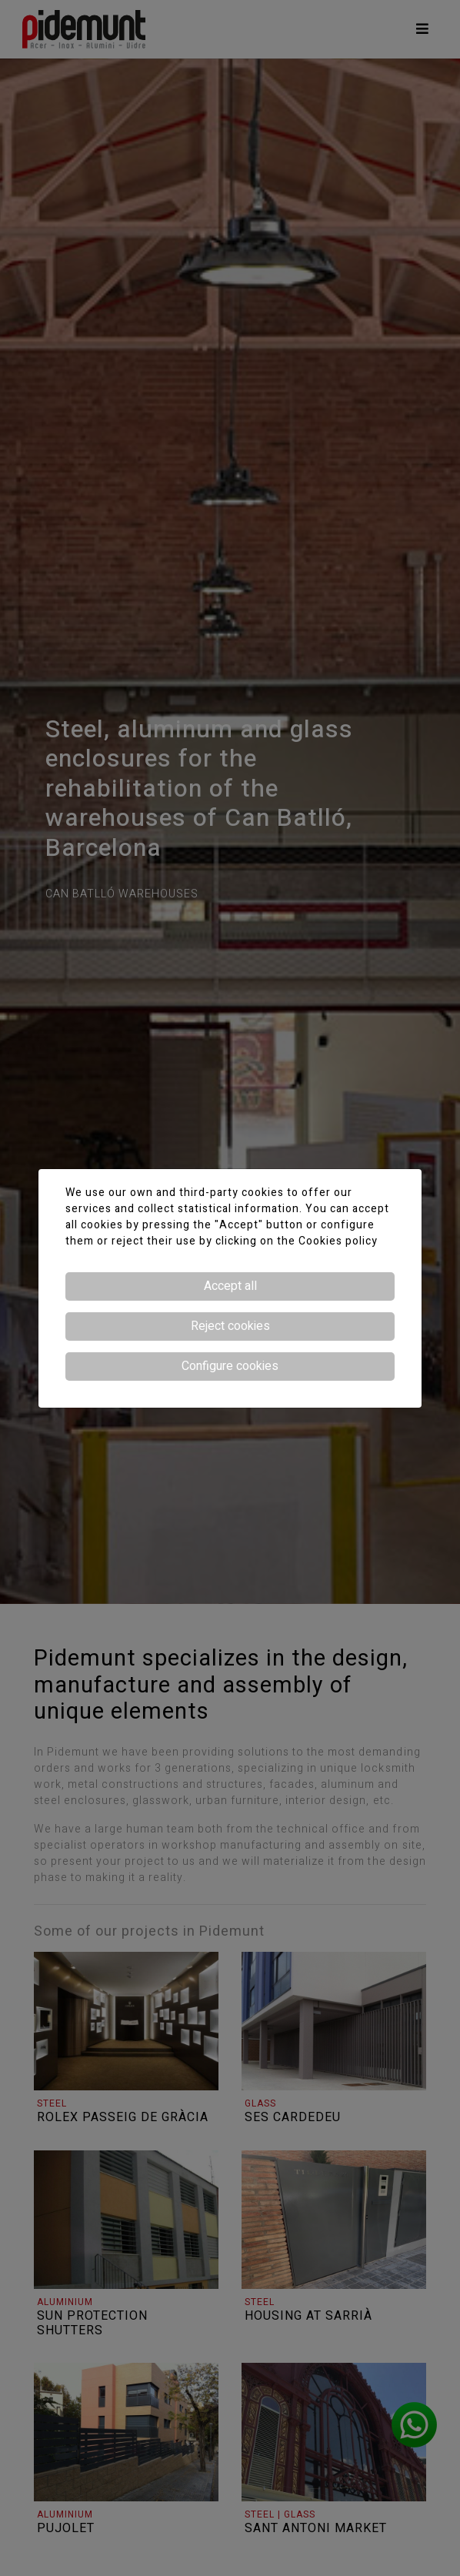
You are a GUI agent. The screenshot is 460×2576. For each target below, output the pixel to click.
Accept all (230, 1286)
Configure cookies (230, 1366)
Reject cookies (230, 1326)
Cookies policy (338, 1241)
